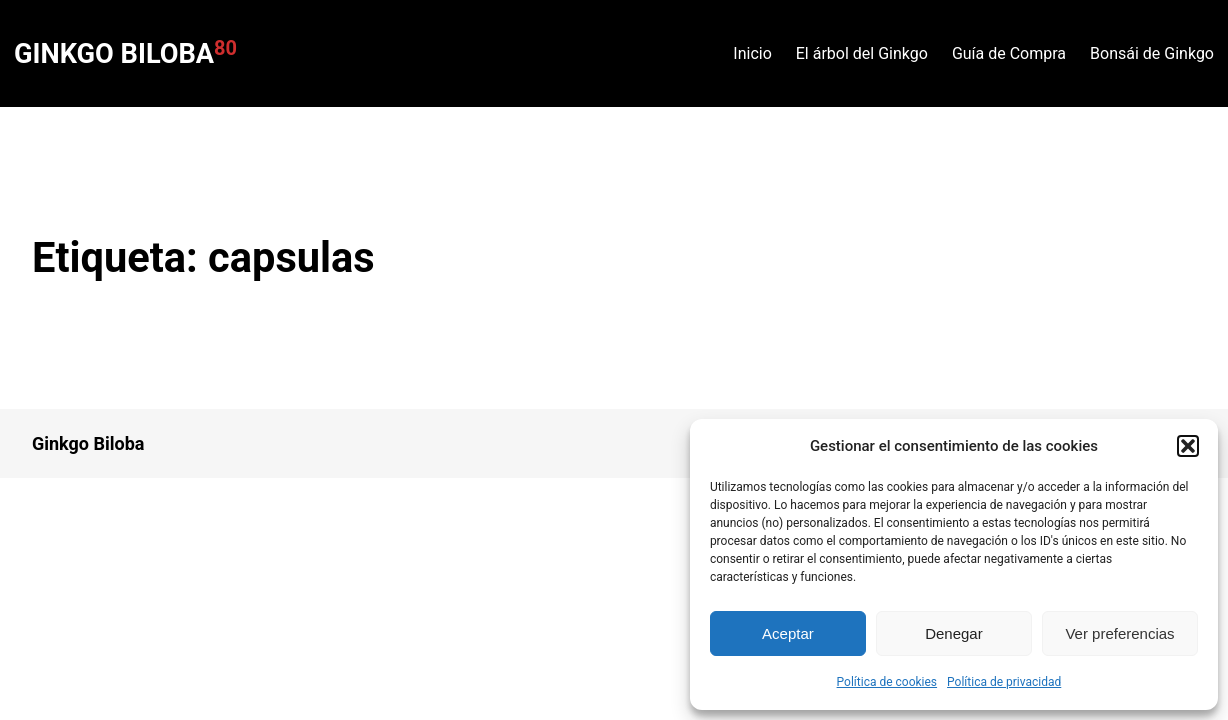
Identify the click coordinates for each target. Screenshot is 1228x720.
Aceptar (788, 633)
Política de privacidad (1004, 682)
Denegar (954, 633)
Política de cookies (887, 682)
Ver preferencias (1119, 633)
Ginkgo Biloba (114, 54)
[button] (1188, 446)
